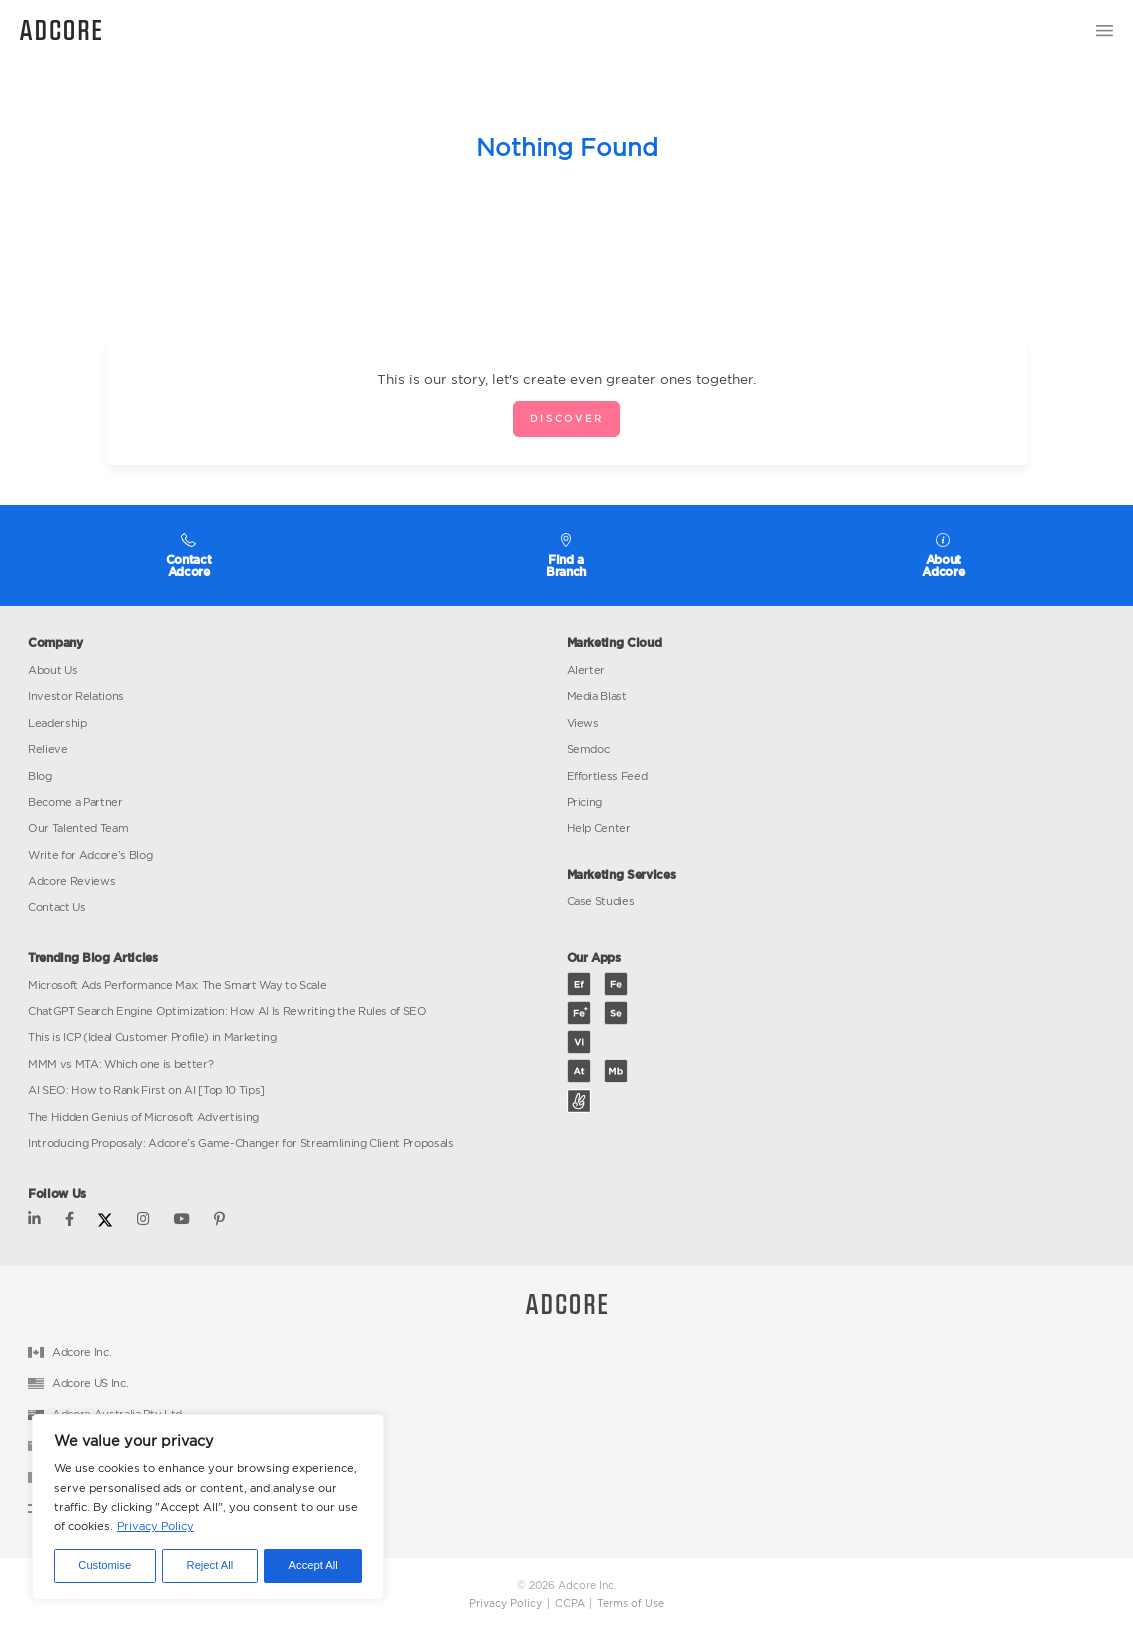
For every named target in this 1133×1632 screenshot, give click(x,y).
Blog (40, 776)
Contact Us (57, 907)
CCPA (570, 1603)
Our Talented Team (78, 828)
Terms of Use (630, 1603)
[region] (208, 1507)
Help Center (599, 828)
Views (583, 723)
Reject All (210, 1565)
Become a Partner (75, 802)
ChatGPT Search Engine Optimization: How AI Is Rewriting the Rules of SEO (227, 1011)
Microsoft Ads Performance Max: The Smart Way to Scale (177, 985)
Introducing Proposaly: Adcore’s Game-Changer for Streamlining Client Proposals (241, 1143)
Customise (104, 1565)
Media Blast (597, 696)
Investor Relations (76, 696)
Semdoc (588, 749)
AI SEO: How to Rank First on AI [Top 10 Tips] (146, 1090)
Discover (566, 418)
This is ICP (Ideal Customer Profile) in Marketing (152, 1037)
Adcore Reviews (71, 881)
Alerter (586, 670)
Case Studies (601, 901)
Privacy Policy (155, 1526)
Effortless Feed (607, 776)
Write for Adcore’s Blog (90, 855)
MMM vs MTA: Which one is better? (120, 1064)
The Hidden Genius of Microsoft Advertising (143, 1117)
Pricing (585, 802)
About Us (52, 670)
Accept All (313, 1565)
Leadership (57, 723)
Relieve (48, 749)
